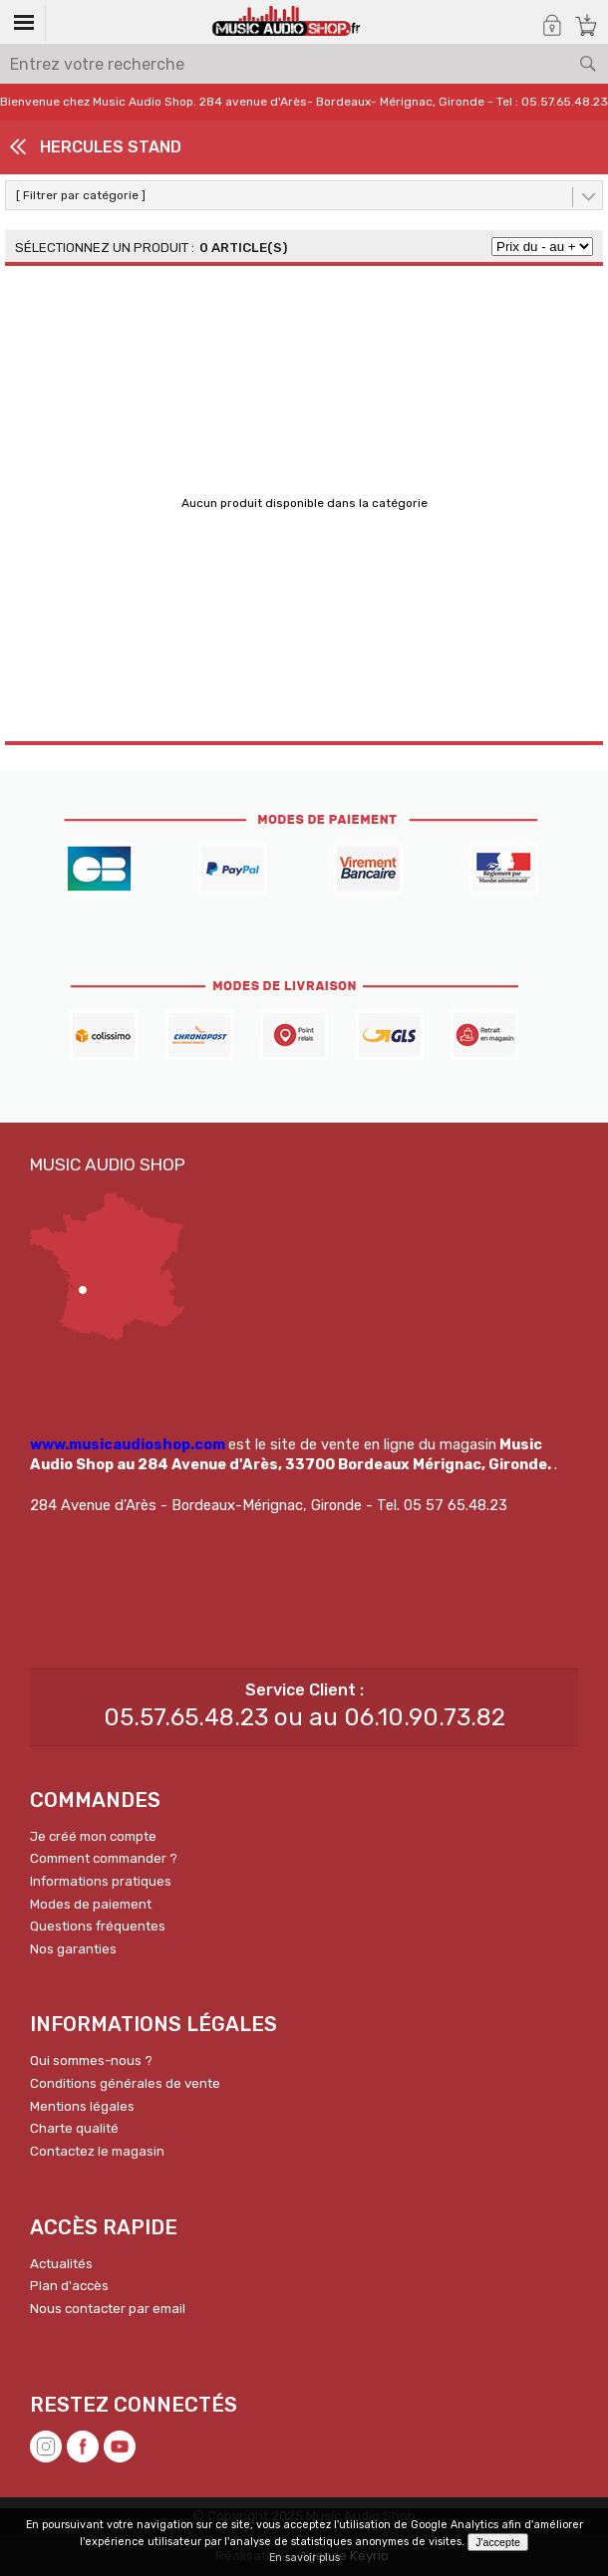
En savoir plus (304, 2557)
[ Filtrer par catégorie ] (81, 195)
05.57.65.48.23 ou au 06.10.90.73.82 (304, 1717)
